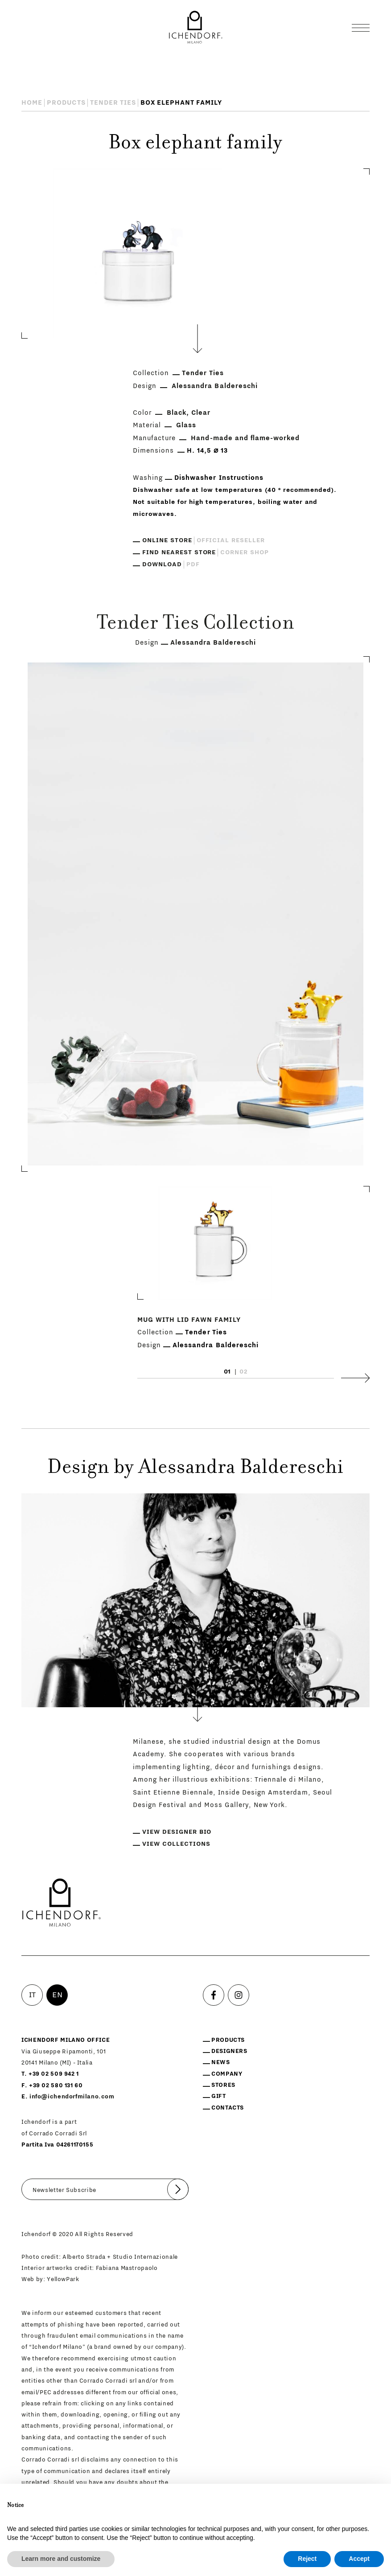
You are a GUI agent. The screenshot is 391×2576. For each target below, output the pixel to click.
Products (66, 102)
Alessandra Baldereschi (215, 386)
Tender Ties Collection (195, 624)
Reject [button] (307, 2558)
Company (226, 2073)
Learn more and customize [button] (60, 2558)
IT (32, 1995)
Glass (186, 425)
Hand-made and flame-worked (245, 438)
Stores (223, 2084)
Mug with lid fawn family (189, 1320)
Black (176, 413)
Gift (218, 2096)
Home (31, 102)
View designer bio (176, 1832)
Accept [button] (359, 2558)
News (220, 2062)
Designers (229, 2051)
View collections (176, 1844)
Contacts (227, 2107)
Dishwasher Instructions (218, 478)
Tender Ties (113, 102)
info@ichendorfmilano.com (72, 2096)
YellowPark (63, 2279)
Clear (200, 413)
